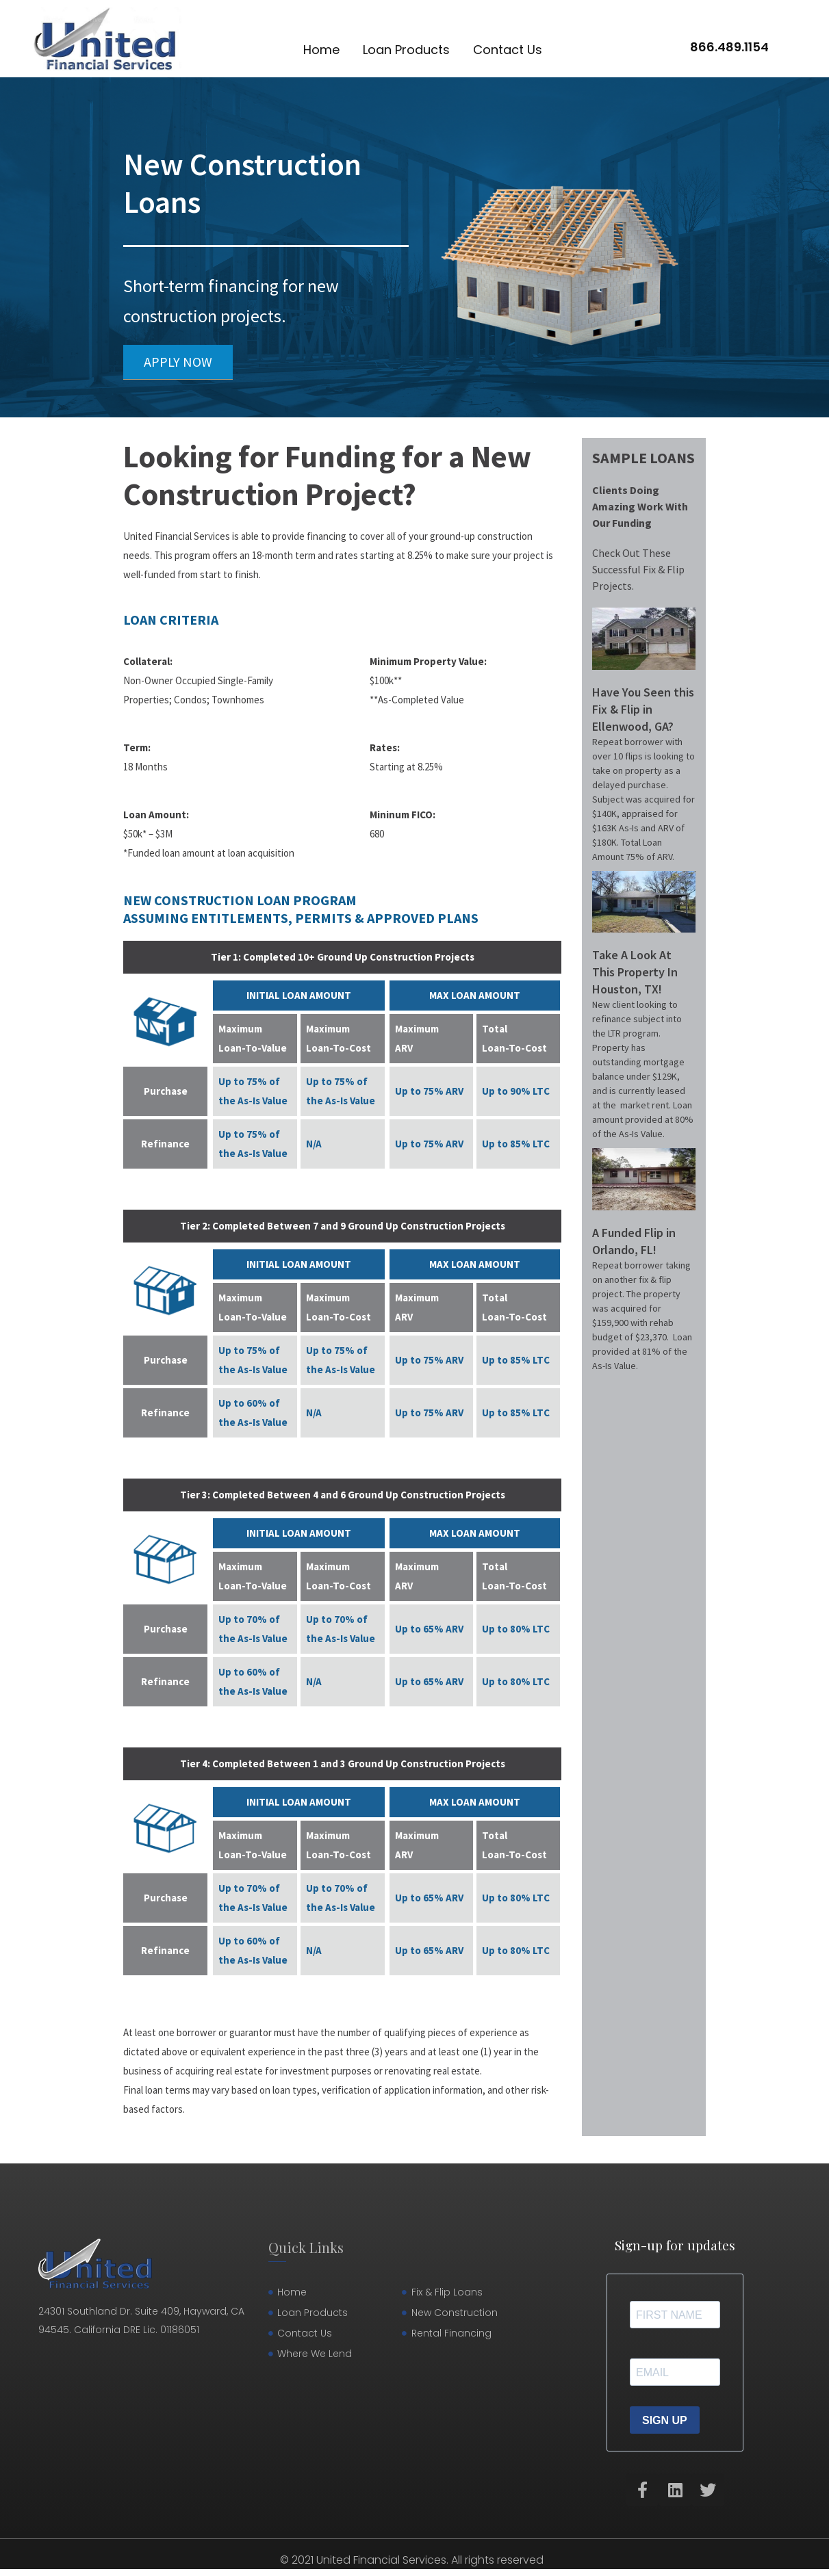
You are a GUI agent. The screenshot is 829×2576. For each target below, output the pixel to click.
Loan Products (406, 49)
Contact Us (507, 49)
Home (321, 49)
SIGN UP (664, 2420)
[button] (178, 362)
